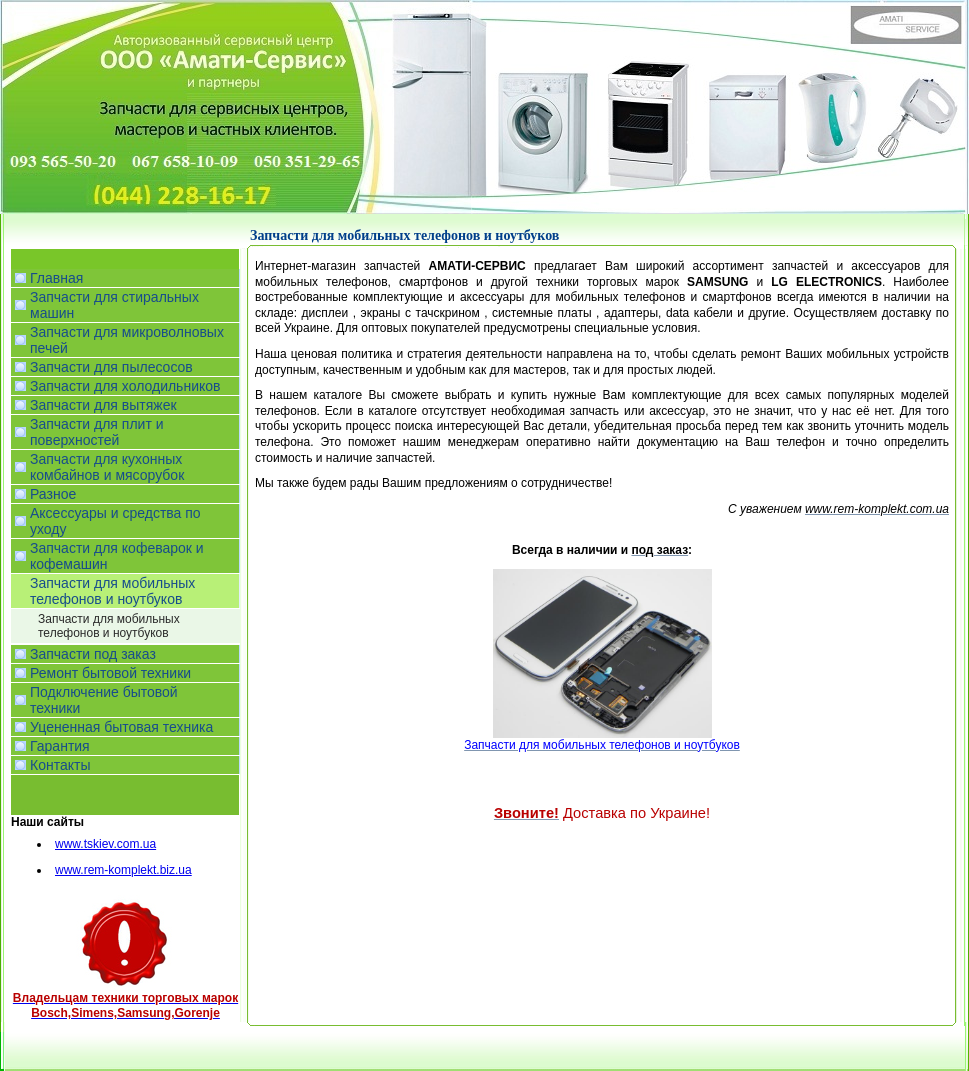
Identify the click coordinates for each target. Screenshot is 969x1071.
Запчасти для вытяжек (103, 405)
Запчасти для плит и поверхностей (97, 432)
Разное (53, 494)
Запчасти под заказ (93, 654)
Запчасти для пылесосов (111, 367)
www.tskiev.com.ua (105, 844)
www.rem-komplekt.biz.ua (123, 870)
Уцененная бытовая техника (121, 727)
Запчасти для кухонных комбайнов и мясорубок (107, 467)
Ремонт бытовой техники (110, 673)
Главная (56, 278)
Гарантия (60, 746)
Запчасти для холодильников (125, 386)
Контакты (60, 765)
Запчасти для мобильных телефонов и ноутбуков (109, 626)
